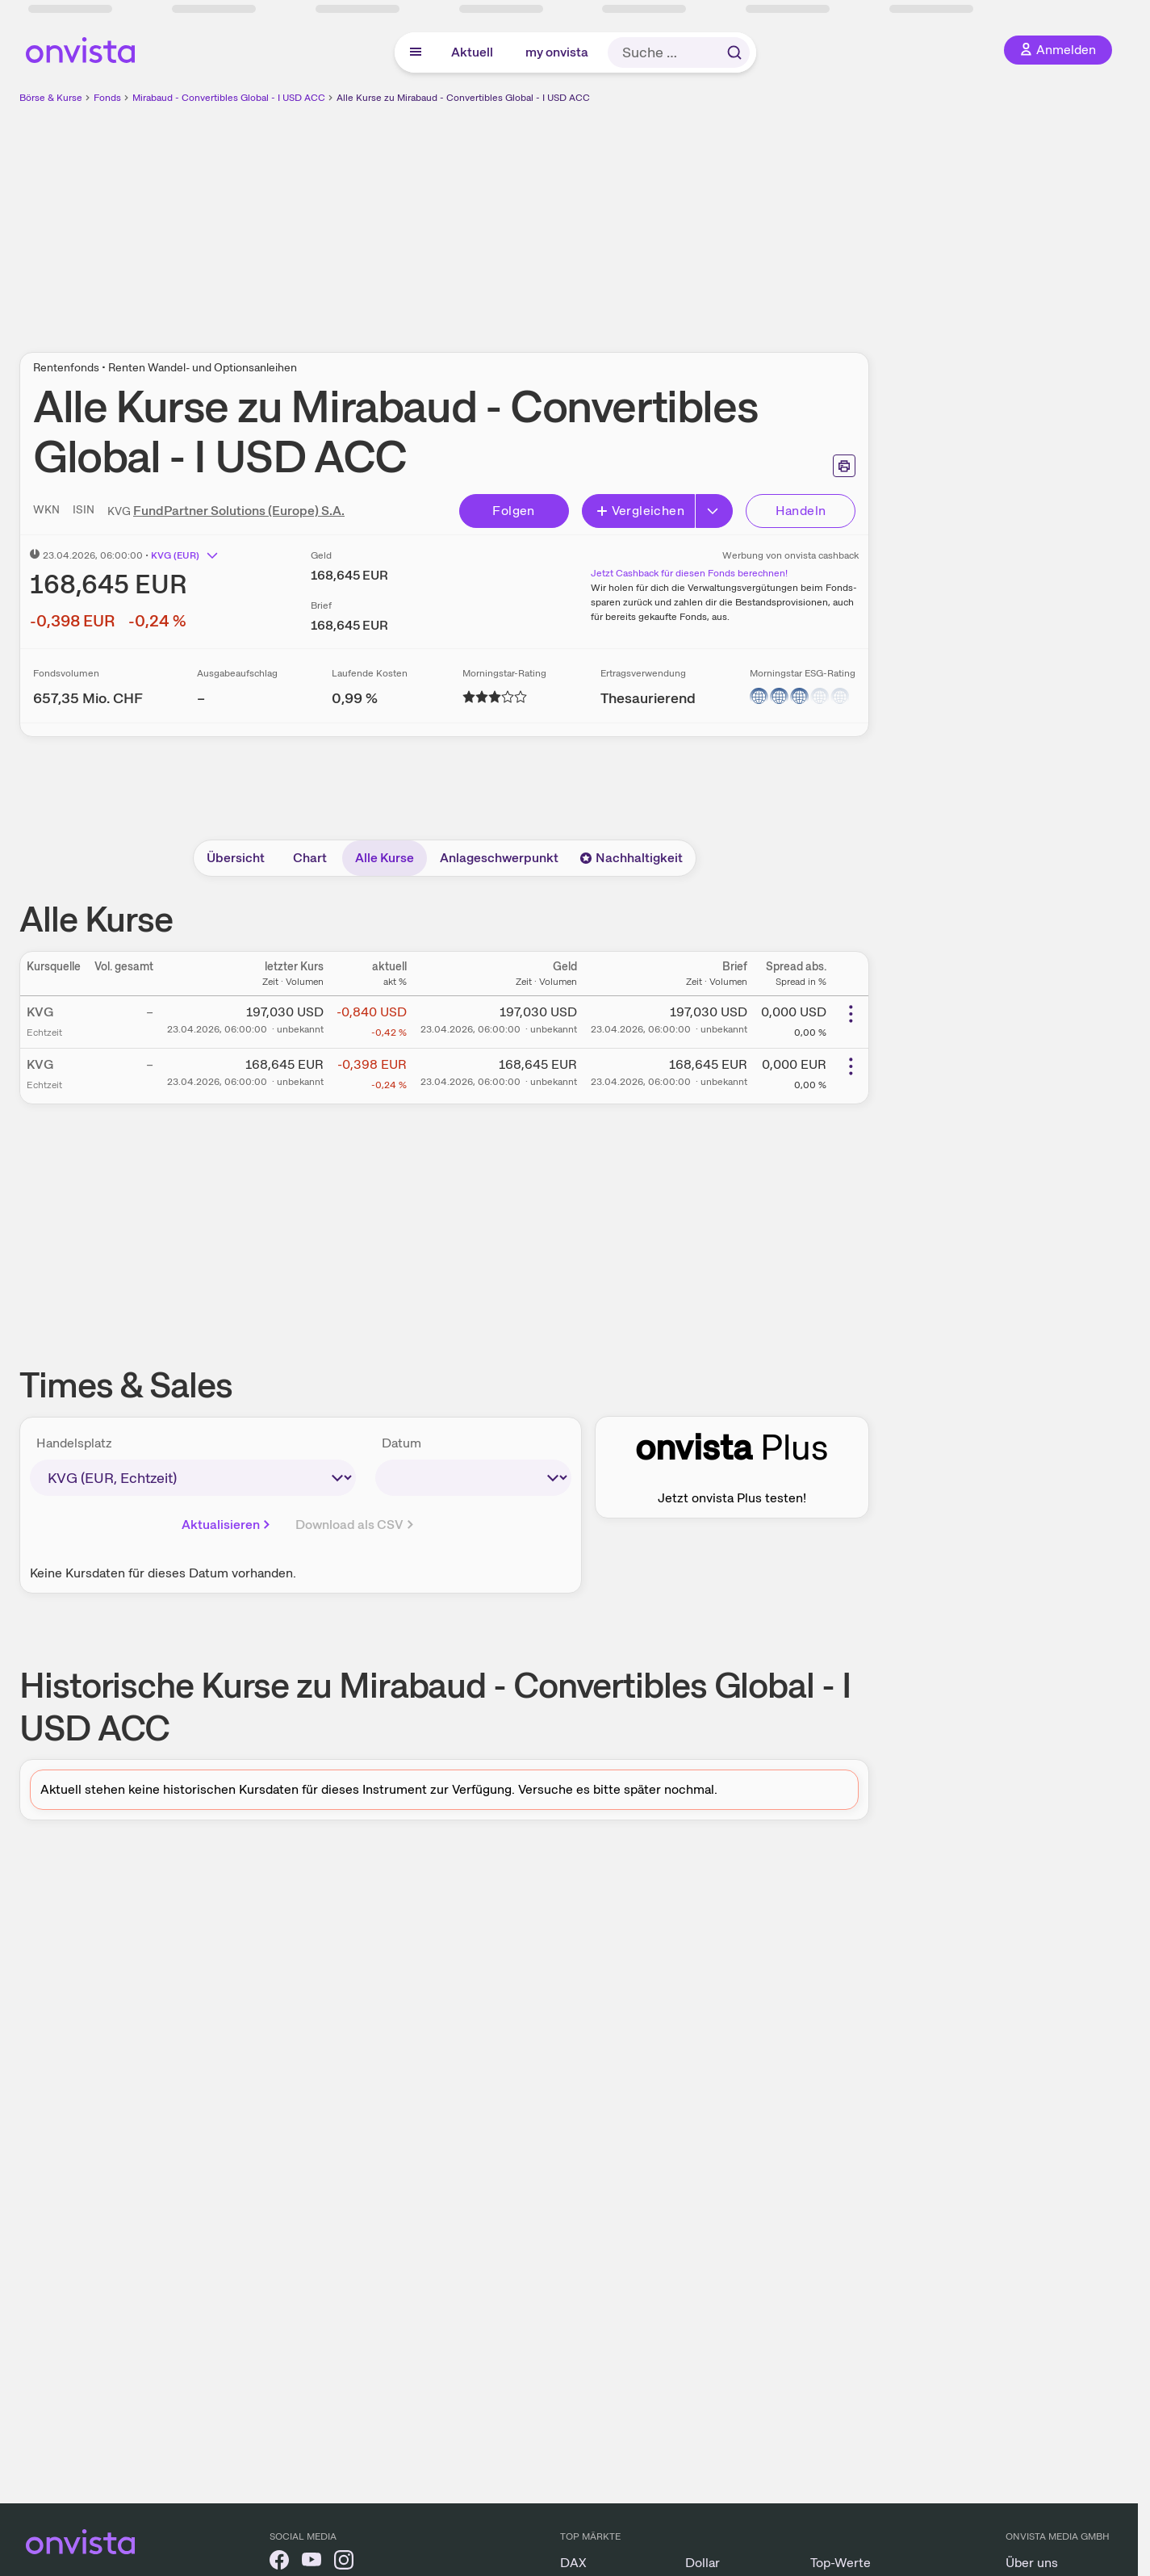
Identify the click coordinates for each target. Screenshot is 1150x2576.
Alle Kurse (384, 857)
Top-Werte (840, 2562)
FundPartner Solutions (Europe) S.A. (239, 510)
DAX (573, 2562)
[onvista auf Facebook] (279, 2562)
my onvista (556, 52)
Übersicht (236, 857)
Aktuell (472, 52)
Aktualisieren (227, 1524)
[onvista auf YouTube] (311, 2562)
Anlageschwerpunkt (499, 857)
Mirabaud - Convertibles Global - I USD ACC (228, 97)
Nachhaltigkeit (631, 857)
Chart (310, 857)
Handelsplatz (74, 1443)
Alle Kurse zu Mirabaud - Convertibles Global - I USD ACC (463, 97)
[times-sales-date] (473, 1477)
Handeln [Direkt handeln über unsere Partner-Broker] (801, 510)
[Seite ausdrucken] (844, 465)
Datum (401, 1443)
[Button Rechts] (714, 511)
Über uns (1032, 2562)
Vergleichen (640, 510)
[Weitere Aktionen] (850, 1014)
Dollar (702, 2562)
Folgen (513, 510)
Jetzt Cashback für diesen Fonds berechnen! (689, 573)
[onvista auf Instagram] (343, 2562)
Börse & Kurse (50, 97)
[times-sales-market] (192, 1477)
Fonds (107, 97)
